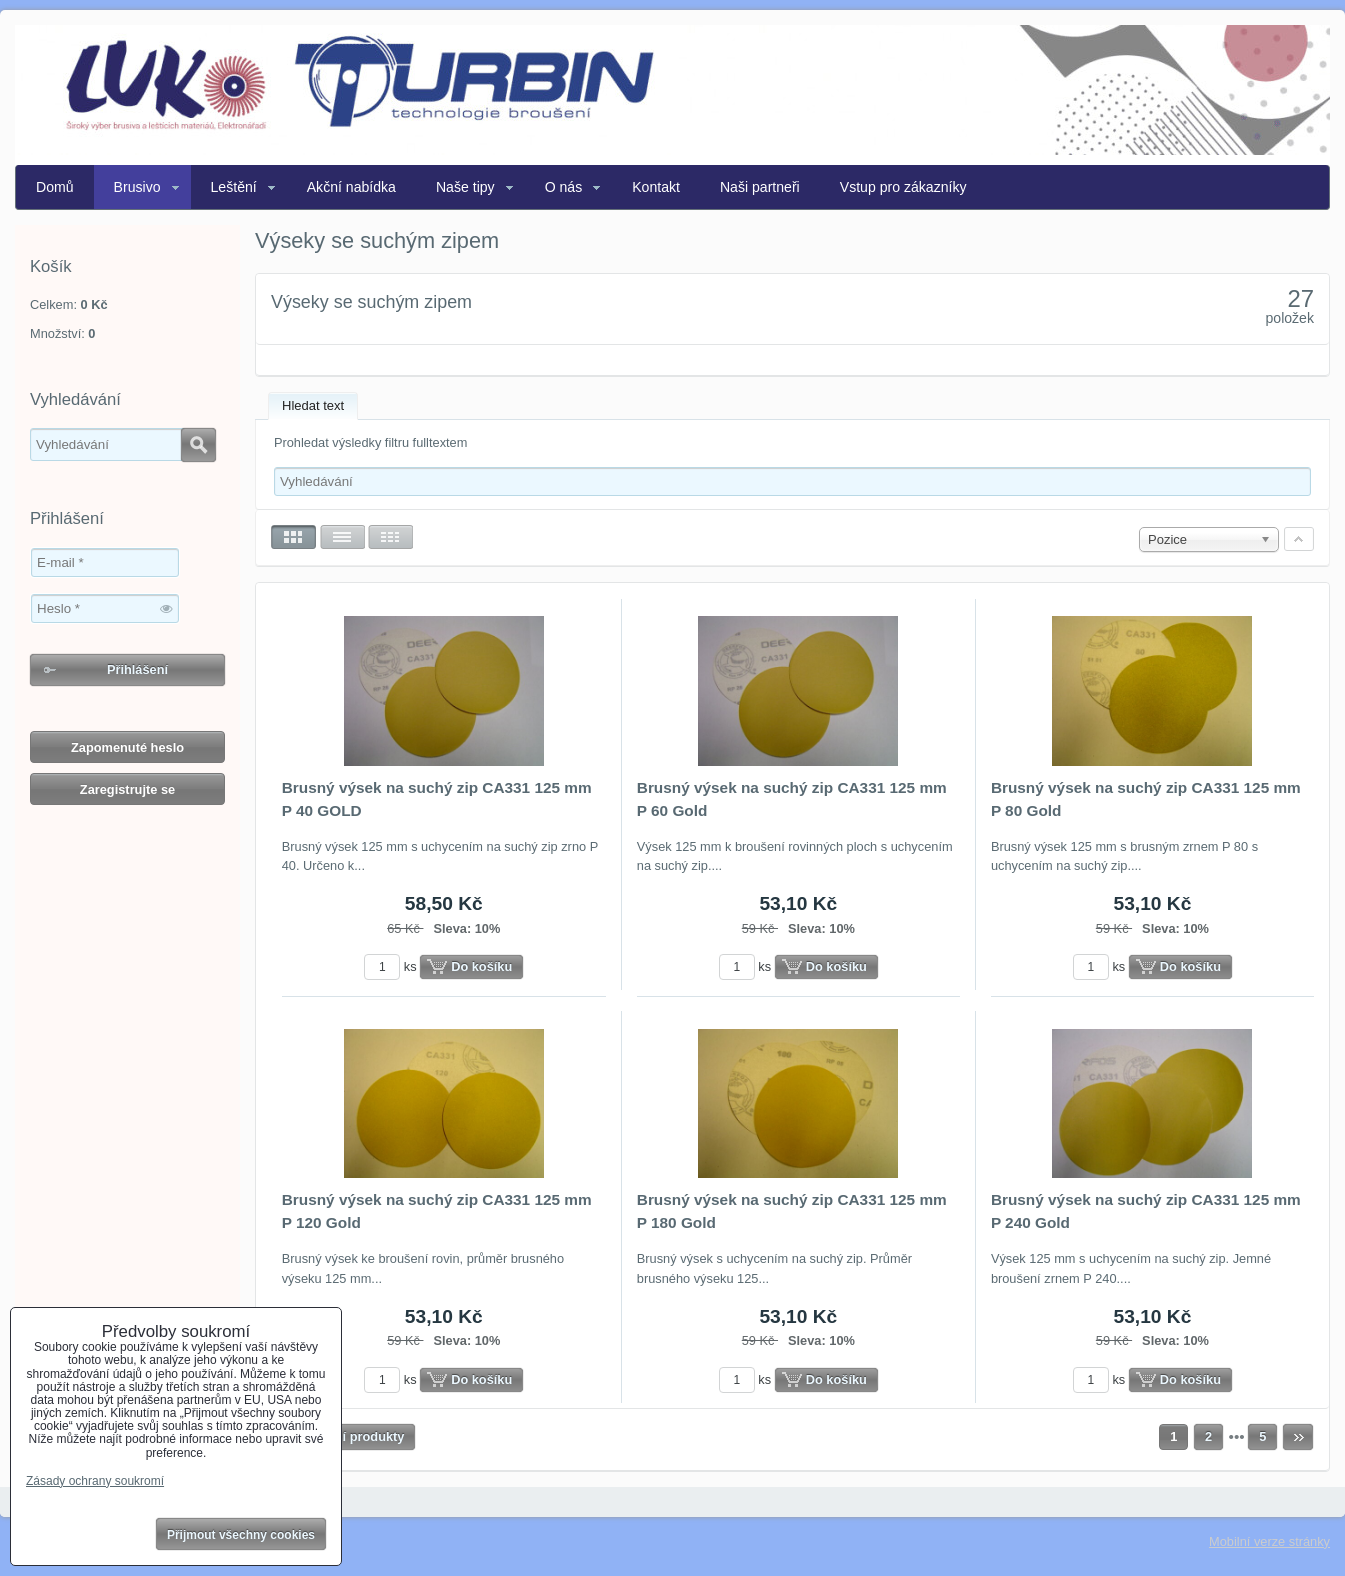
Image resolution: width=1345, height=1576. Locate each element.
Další (1298, 1437)
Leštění (234, 187)
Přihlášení (137, 669)
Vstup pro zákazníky (903, 187)
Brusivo (137, 187)
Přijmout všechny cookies (241, 1535)
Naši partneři (760, 187)
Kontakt (656, 187)
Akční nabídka (351, 187)
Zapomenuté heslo (127, 747)
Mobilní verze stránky (1269, 1541)
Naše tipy (465, 187)
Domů (55, 187)
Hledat (198, 445)
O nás (564, 187)
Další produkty (360, 1436)
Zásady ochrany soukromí (95, 1481)
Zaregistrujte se (127, 789)
